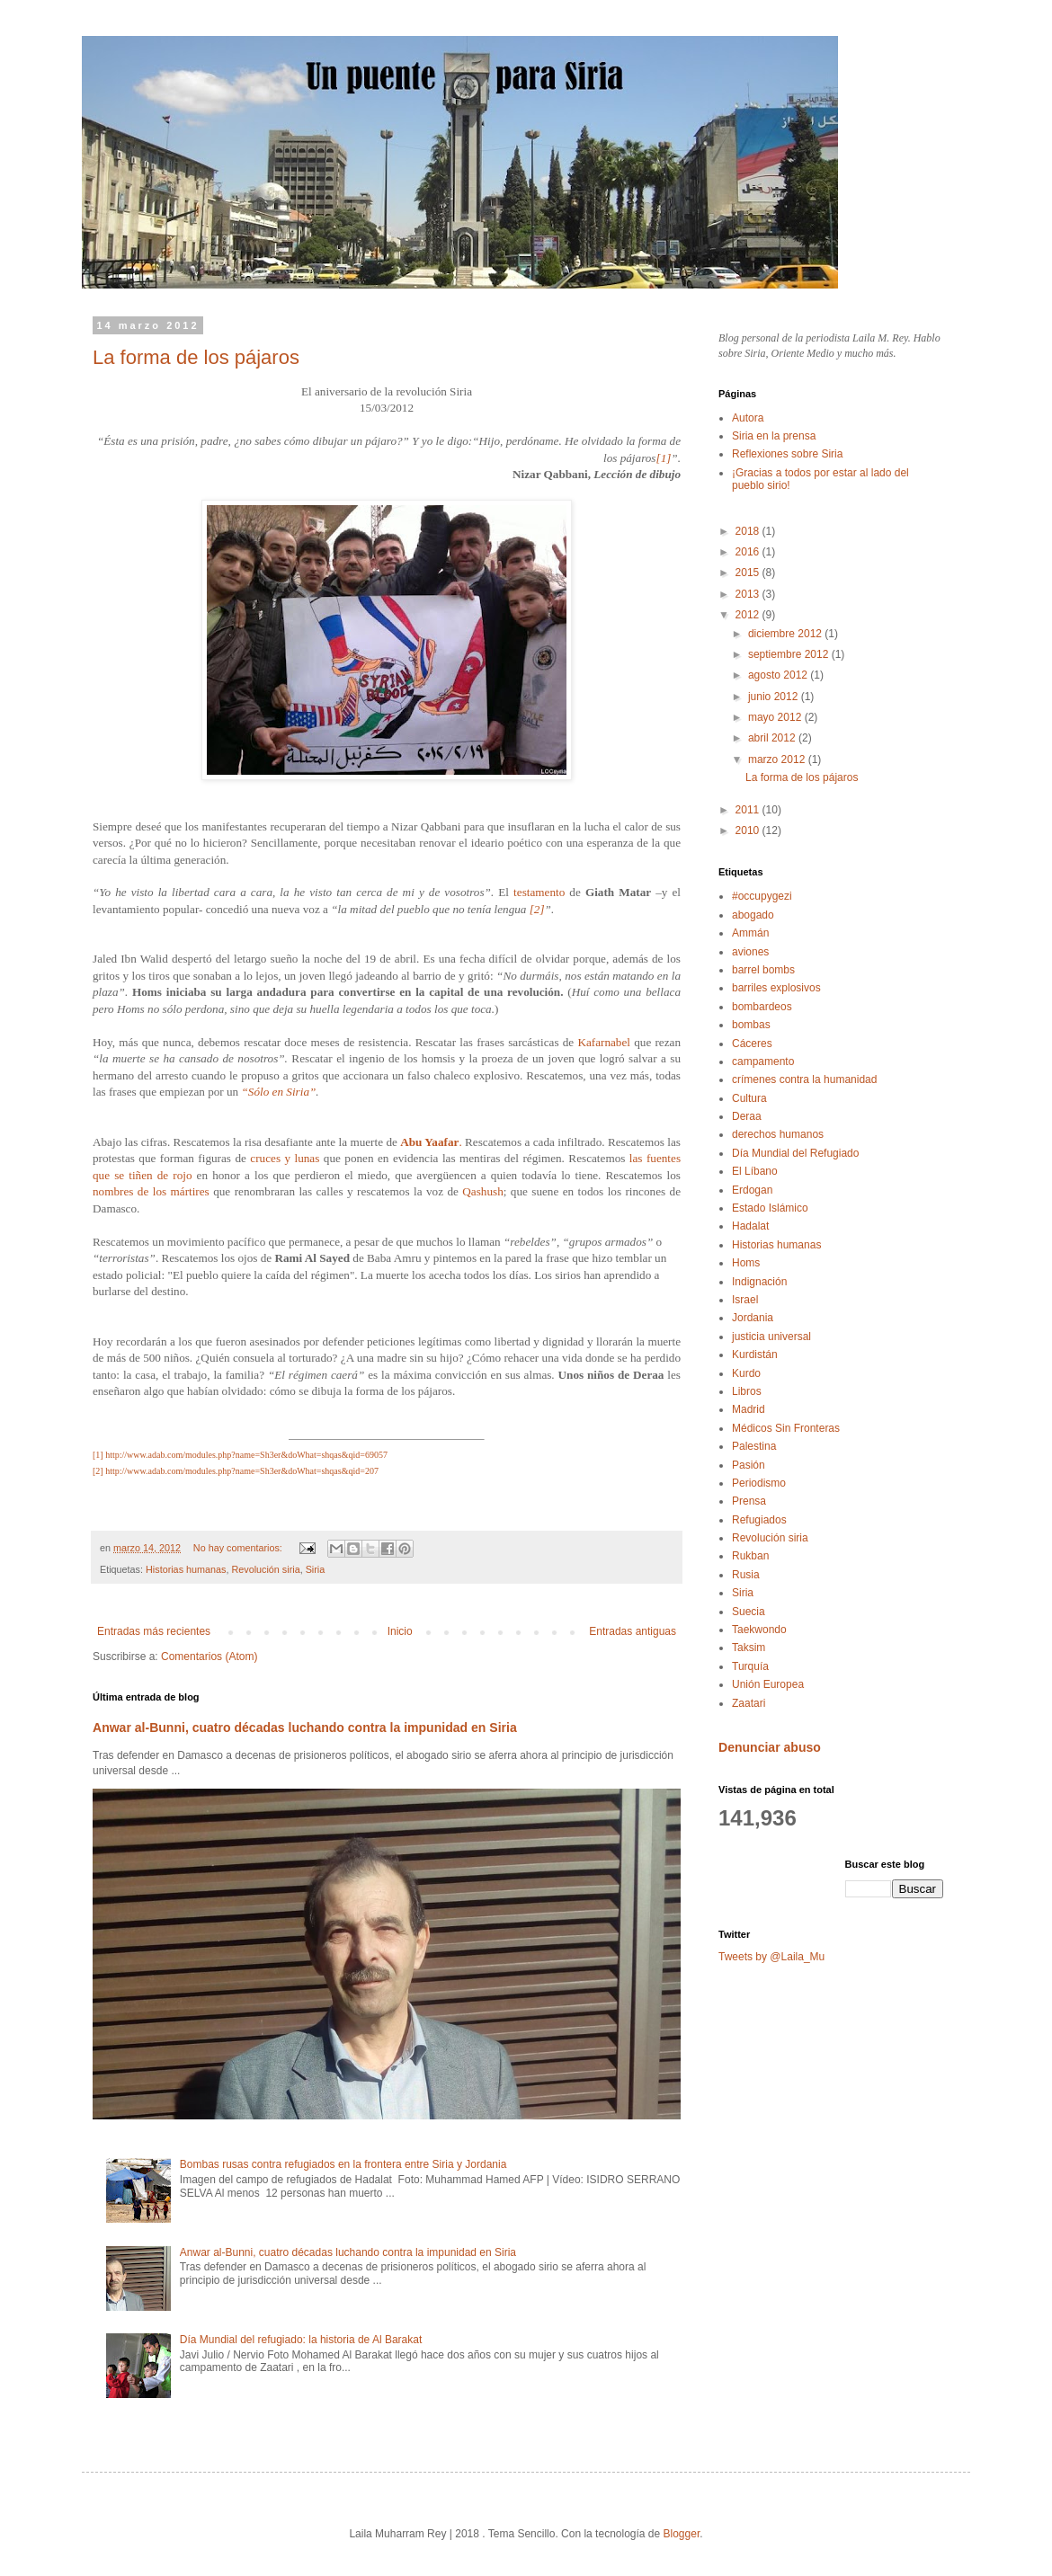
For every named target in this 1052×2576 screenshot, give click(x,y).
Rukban (750, 1556)
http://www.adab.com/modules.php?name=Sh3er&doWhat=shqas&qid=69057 (246, 1455)
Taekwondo (759, 1629)
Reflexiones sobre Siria (787, 454)
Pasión (748, 1465)
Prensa (749, 1501)
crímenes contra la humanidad (804, 1079)
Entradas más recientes (153, 1631)
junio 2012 (774, 696)
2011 (749, 810)
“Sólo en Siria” (279, 1091)
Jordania (752, 1317)
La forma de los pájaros (196, 357)
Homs (746, 1263)
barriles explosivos (776, 988)
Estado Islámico (770, 1208)
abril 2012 (773, 738)
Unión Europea (768, 1684)
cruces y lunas (286, 1158)
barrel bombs (763, 970)
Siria (315, 1569)
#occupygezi (762, 896)
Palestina (754, 1446)
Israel (745, 1299)
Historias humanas (186, 1569)
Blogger (682, 2533)
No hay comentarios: (239, 1547)
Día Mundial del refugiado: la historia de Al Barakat (301, 2339)
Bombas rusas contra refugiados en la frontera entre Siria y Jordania (343, 2164)
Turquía (750, 1666)
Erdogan (752, 1190)
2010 (749, 830)
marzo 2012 (778, 759)
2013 (749, 594)
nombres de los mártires (151, 1191)
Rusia (746, 1574)
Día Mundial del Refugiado (795, 1153)
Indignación (759, 1281)
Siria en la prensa (774, 436)
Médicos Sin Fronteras (786, 1428)
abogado (753, 915)
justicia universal (771, 1336)
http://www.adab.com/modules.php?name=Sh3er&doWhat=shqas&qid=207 (242, 1471)
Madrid (748, 1409)
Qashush (482, 1191)
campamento (763, 1061)
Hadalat (750, 1226)
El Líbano (755, 1171)
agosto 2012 (779, 675)
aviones (750, 952)
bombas (751, 1024)
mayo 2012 (776, 717)
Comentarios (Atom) (209, 1656)
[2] (537, 909)
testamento (539, 892)
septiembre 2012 (790, 654)
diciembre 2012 (786, 633)
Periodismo (759, 1483)
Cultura (749, 1098)
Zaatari (748, 1703)
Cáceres (752, 1043)
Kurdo (746, 1373)
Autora (747, 418)
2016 (749, 552)
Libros (747, 1391)
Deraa (747, 1116)
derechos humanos (778, 1134)
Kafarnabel (603, 1042)
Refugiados (759, 1520)
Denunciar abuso (769, 1747)
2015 (749, 572)
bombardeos (762, 1006)
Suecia (748, 1611)
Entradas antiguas (632, 1631)
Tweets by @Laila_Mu (771, 1956)
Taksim (748, 1647)
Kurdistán (755, 1354)
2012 (749, 614)
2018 (749, 531)
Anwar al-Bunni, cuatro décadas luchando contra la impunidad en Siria (305, 1727)
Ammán (750, 933)
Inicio (400, 1631)
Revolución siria (265, 1569)
